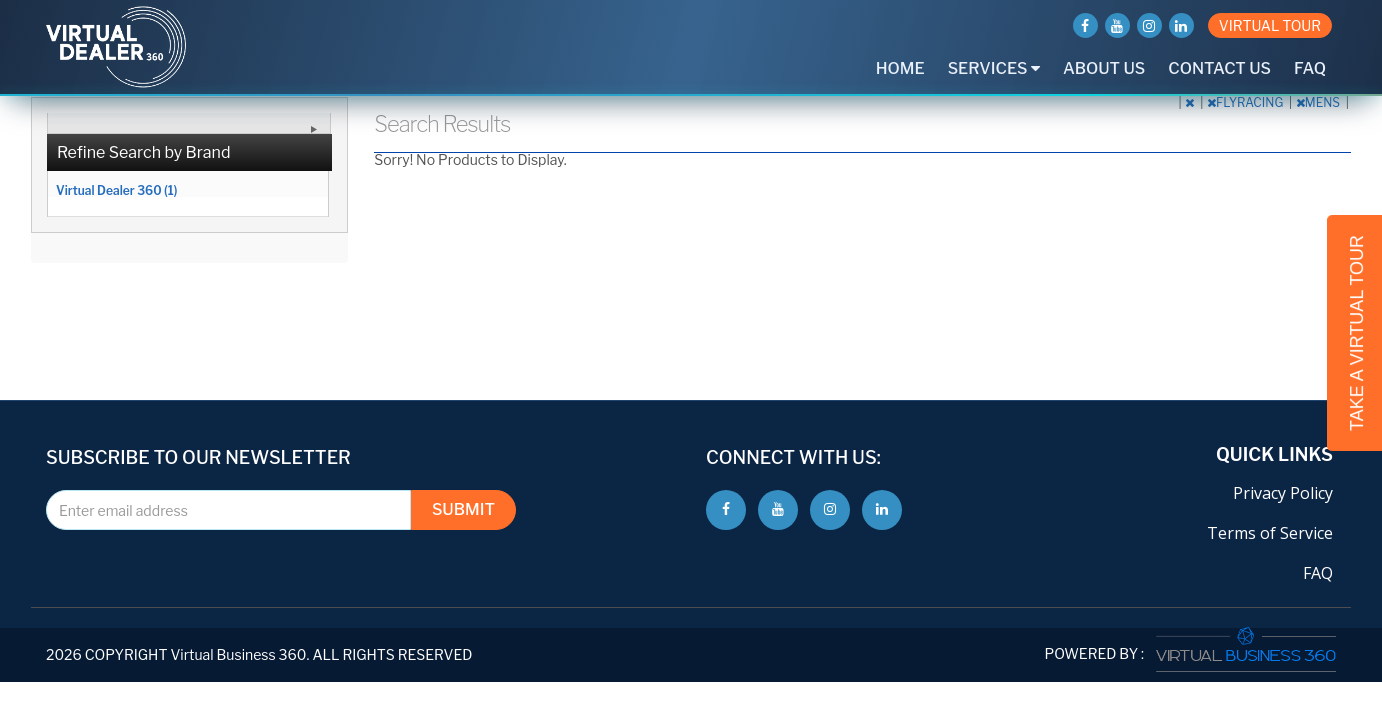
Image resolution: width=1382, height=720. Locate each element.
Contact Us (1219, 68)
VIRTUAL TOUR (1270, 25)
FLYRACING (1246, 102)
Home (900, 68)
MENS (1319, 102)
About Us (1104, 68)
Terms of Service (1270, 533)
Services (994, 68)
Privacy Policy (1283, 493)
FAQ (1310, 68)
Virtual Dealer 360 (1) (116, 190)
